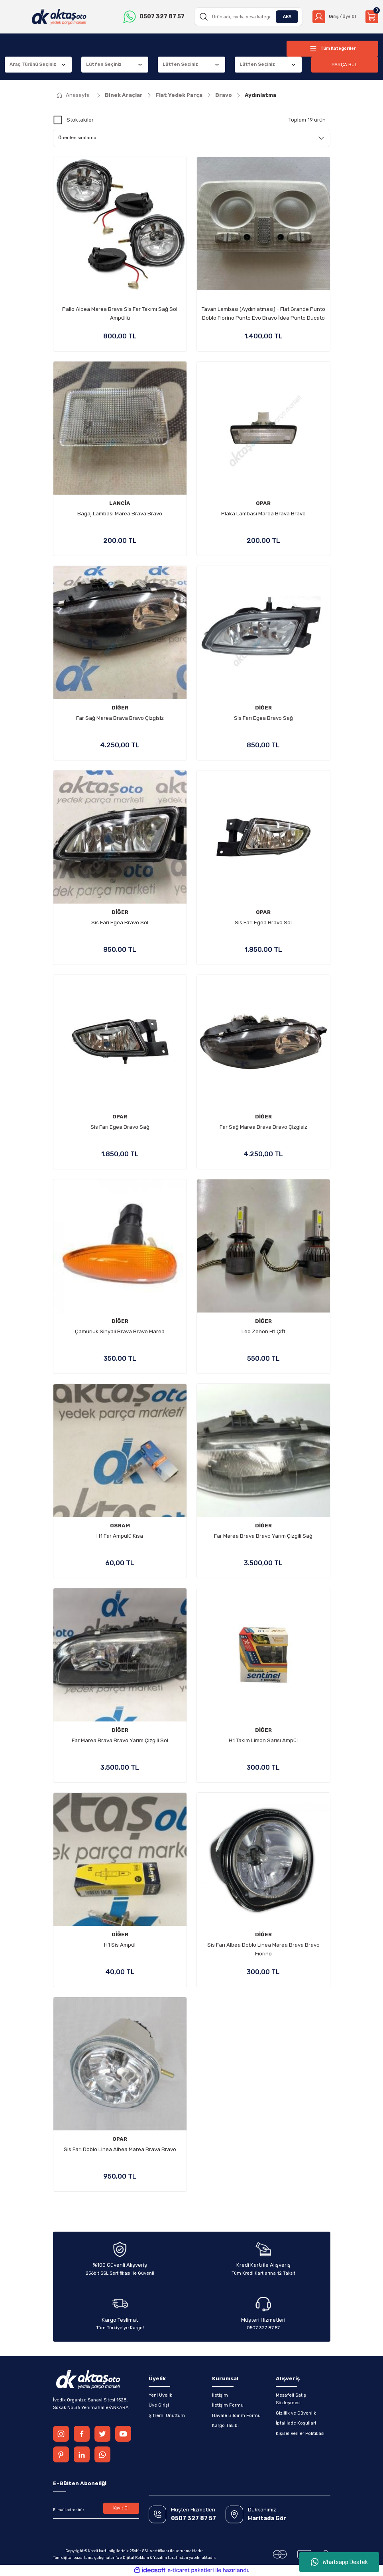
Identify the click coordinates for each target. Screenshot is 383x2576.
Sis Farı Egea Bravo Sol (119, 922)
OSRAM (120, 1526)
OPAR (263, 503)
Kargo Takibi (225, 2425)
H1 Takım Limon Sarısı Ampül (263, 1740)
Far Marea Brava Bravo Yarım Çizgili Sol (120, 1740)
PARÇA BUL (344, 64)
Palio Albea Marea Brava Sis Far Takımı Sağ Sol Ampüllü (119, 313)
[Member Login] (332, 16)
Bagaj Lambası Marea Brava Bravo (119, 514)
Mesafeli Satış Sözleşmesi (291, 2398)
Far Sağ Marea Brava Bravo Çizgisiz (120, 718)
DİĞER (120, 708)
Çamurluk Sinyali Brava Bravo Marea (120, 1331)
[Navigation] (332, 49)
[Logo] (58, 17)
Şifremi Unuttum (167, 2415)
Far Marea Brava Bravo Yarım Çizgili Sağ (263, 1536)
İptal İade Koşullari (296, 2423)
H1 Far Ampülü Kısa (119, 1536)
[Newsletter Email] (96, 2510)
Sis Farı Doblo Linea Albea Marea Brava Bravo (120, 2149)
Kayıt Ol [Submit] (121, 2508)
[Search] (246, 16)
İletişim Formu (228, 2405)
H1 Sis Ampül (120, 1945)
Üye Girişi (159, 2405)
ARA (284, 16)
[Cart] (371, 16)
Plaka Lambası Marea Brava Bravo (263, 514)
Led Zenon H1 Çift (263, 1331)
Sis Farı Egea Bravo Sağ (263, 718)
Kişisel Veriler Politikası (300, 2433)
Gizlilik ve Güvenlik (296, 2413)
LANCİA (119, 503)
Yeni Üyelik (160, 2395)
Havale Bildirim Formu (236, 2415)
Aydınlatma (260, 95)
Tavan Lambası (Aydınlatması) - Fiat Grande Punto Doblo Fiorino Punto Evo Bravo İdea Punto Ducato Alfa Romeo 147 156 (263, 314)
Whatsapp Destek (339, 2562)
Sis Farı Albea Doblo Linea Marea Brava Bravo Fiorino (263, 1949)
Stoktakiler (80, 120)
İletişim (220, 2395)
